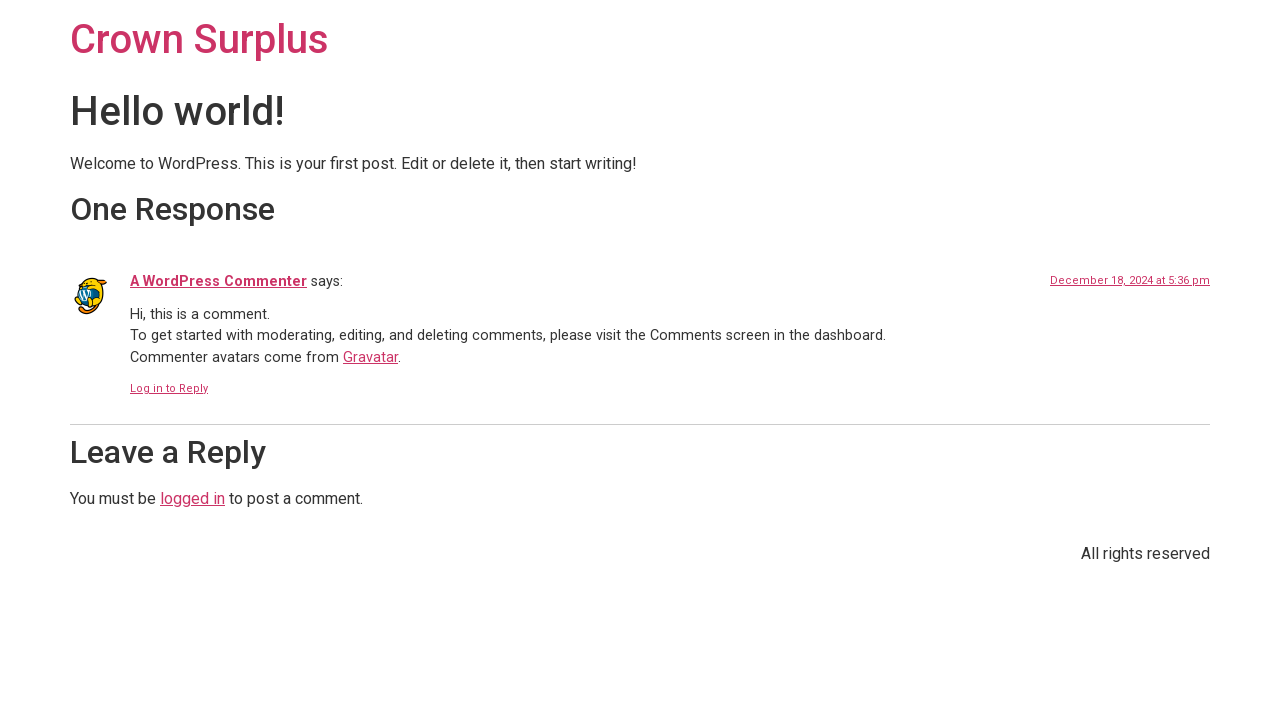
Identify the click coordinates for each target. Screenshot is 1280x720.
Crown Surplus (199, 39)
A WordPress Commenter (218, 281)
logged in (192, 498)
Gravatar (370, 357)
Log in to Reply (169, 388)
